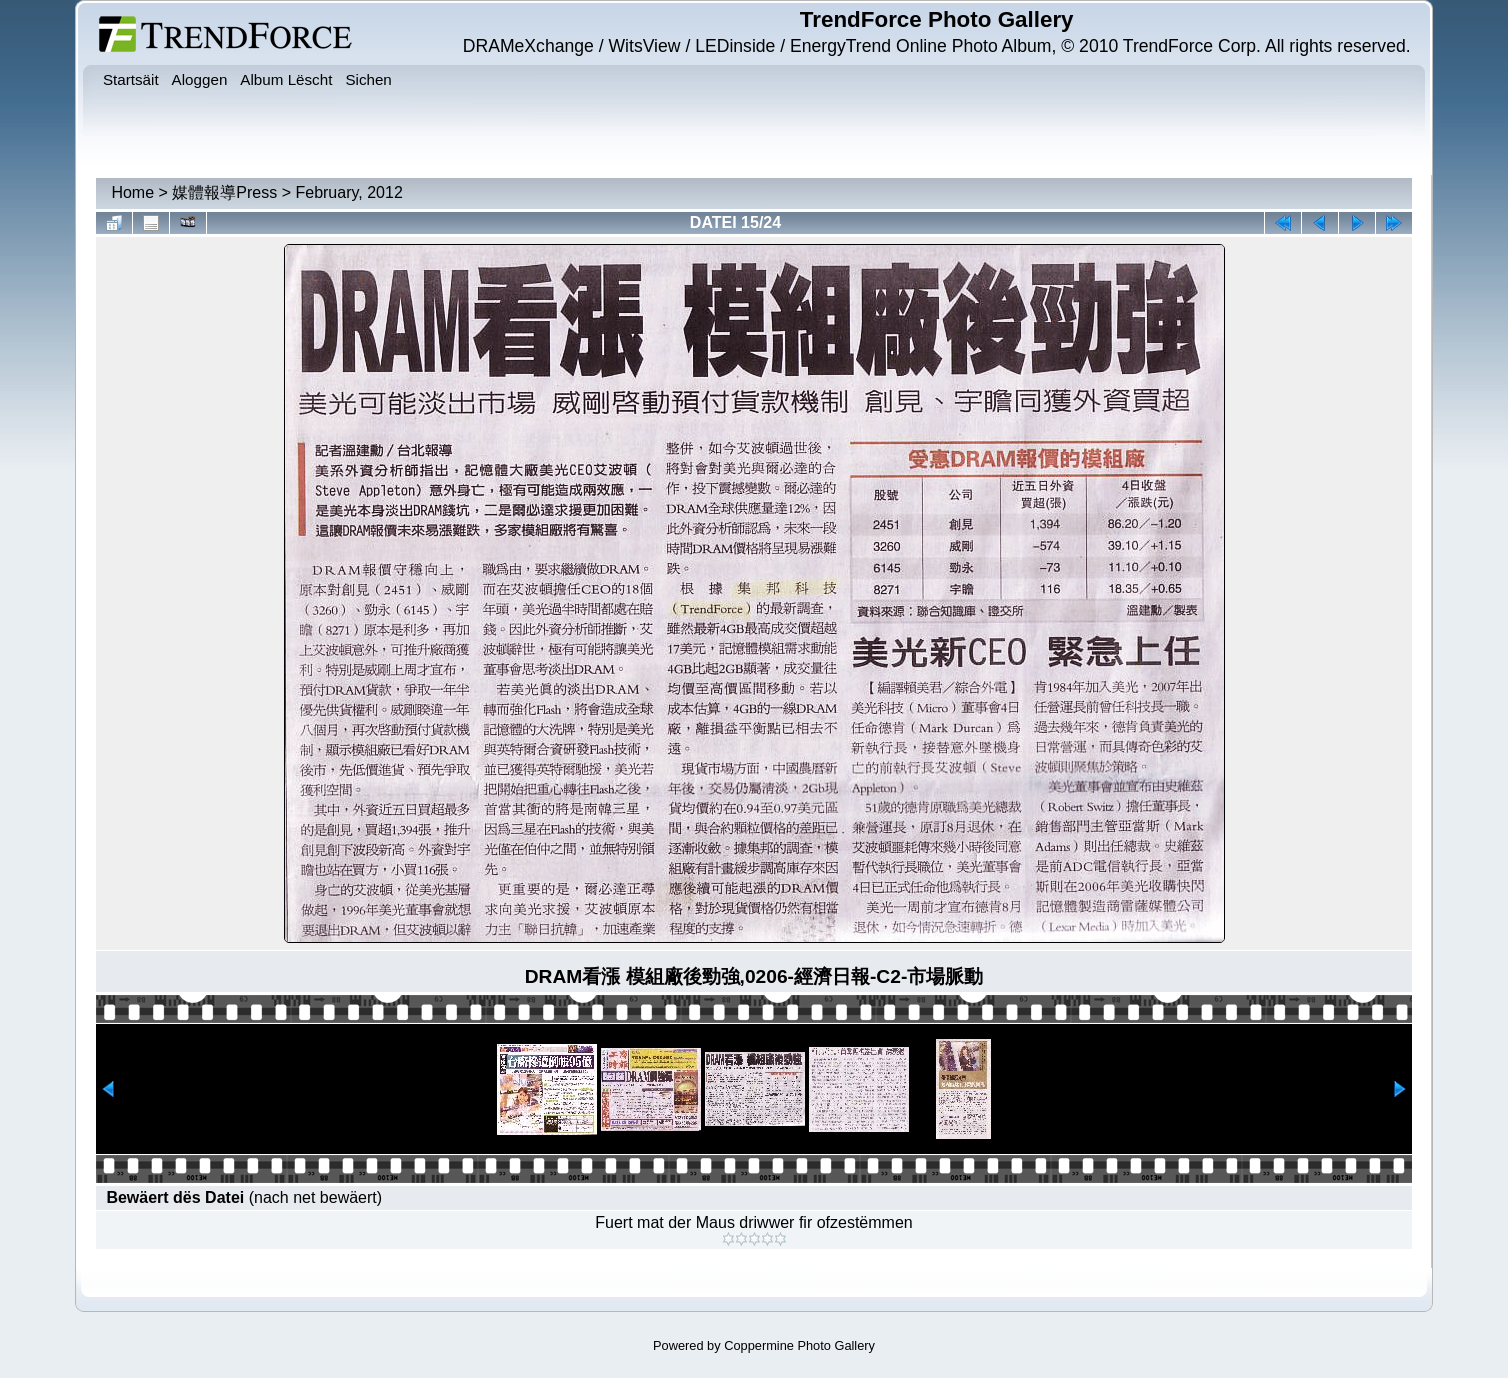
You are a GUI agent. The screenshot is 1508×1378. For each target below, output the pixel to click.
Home (132, 192)
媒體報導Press (224, 192)
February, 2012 (348, 192)
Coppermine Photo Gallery (799, 1345)
